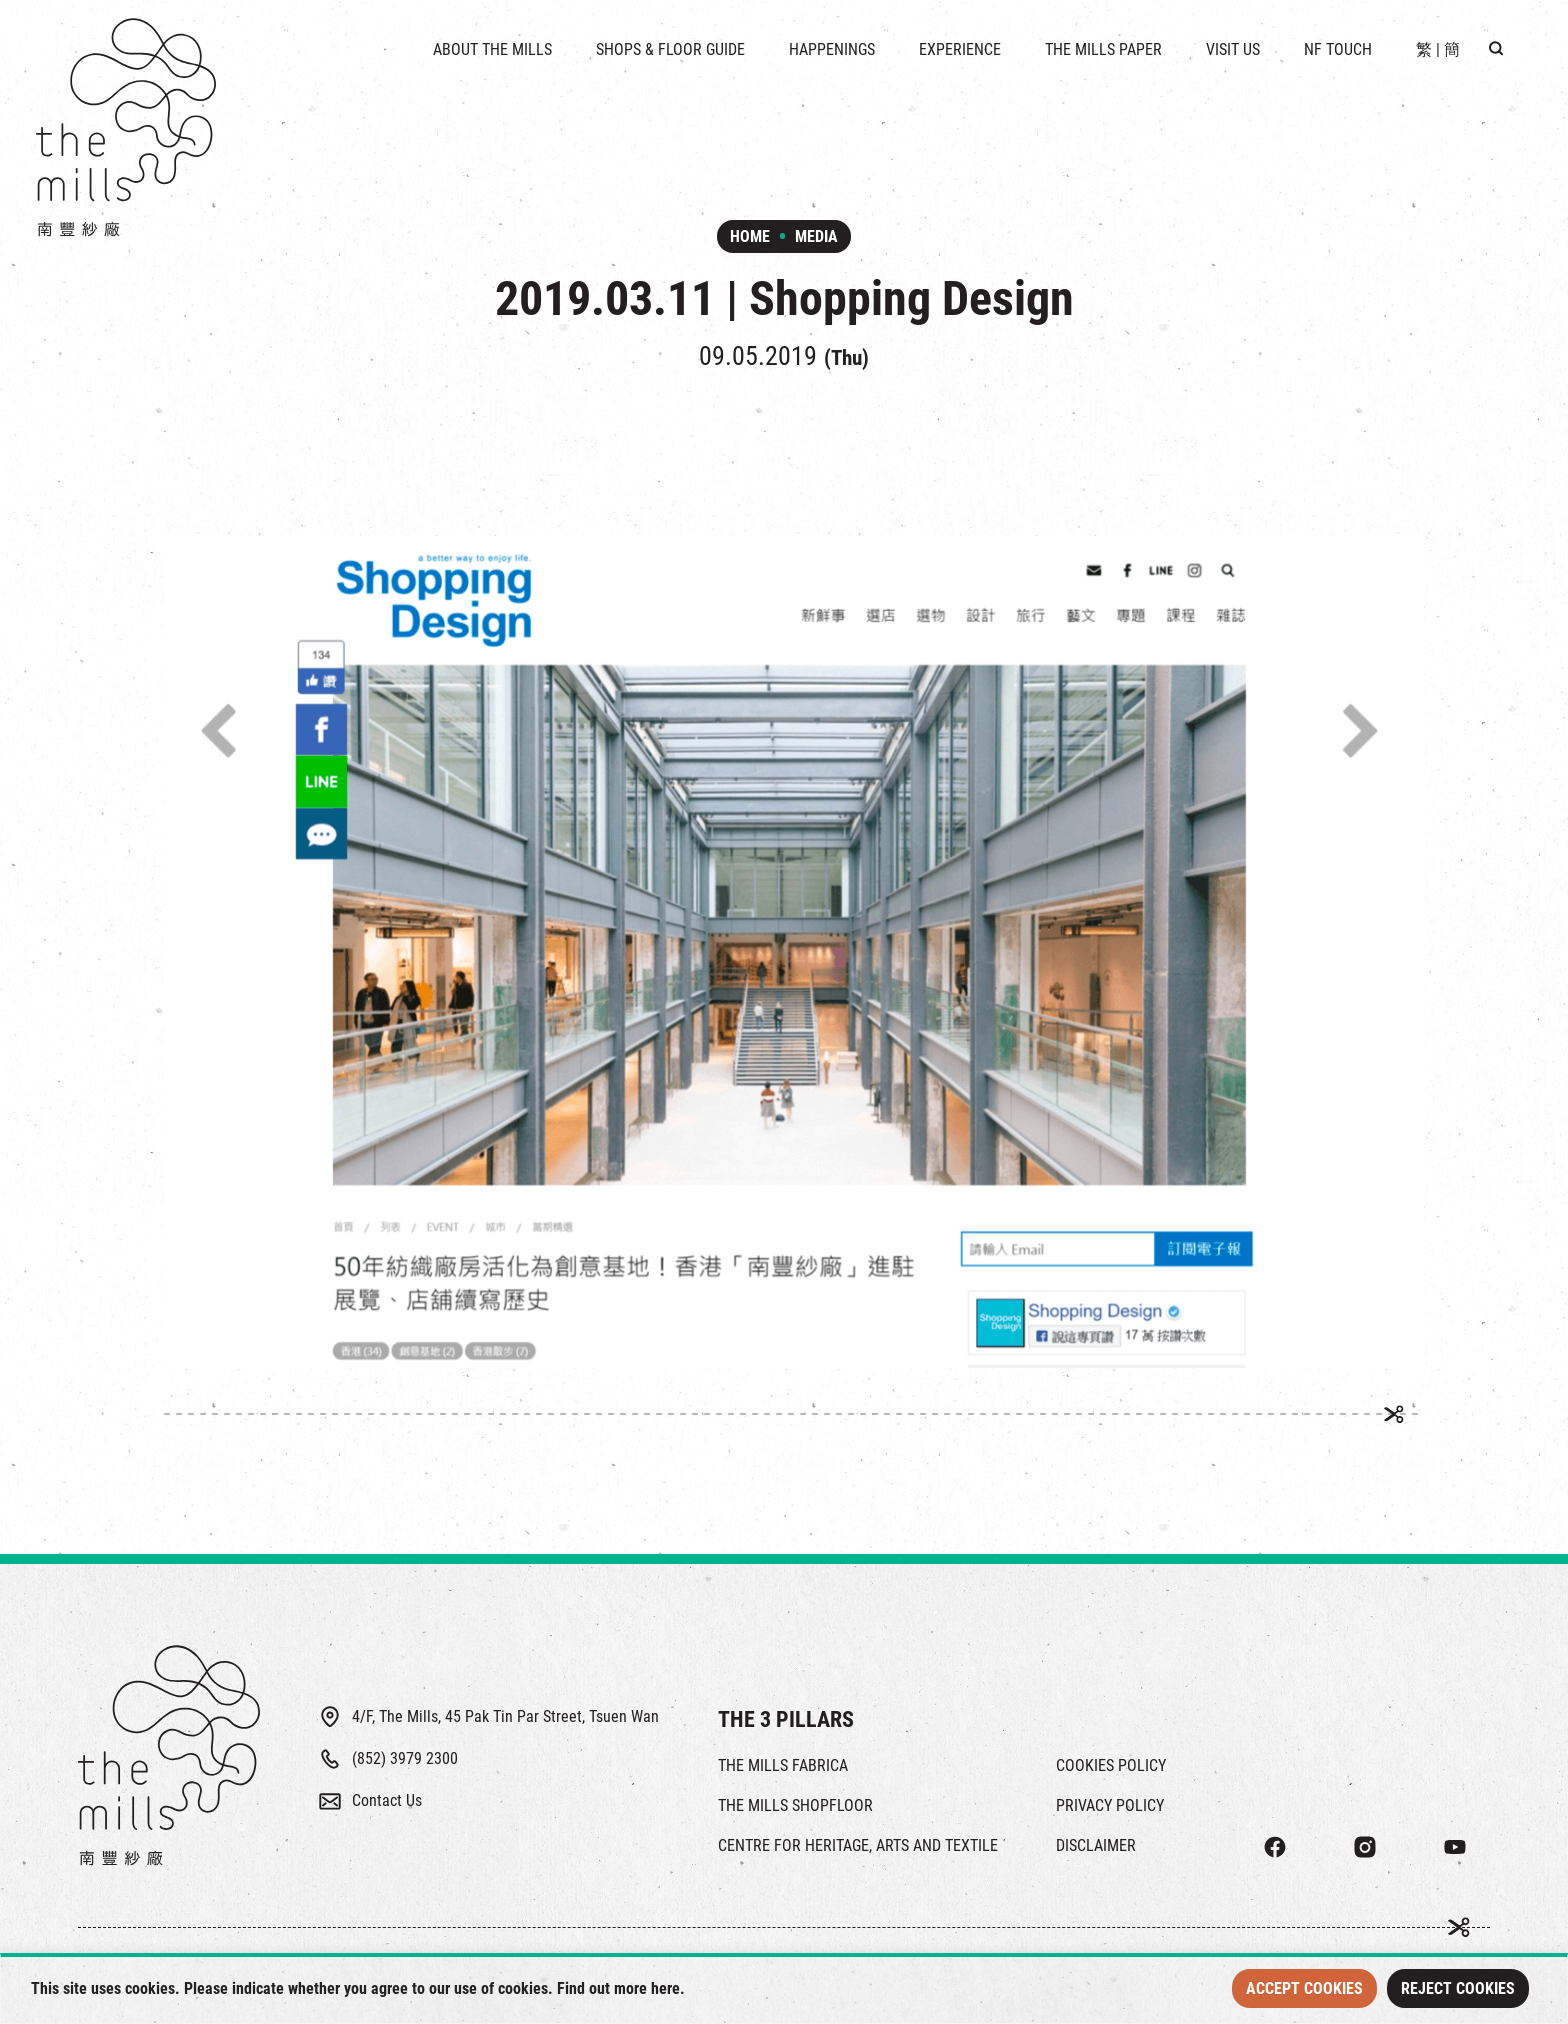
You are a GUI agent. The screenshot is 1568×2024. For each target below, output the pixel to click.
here (665, 1988)
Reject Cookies (1458, 1988)
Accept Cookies (1304, 1988)
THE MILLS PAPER (1103, 49)
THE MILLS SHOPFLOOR (795, 1805)
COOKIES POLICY (1111, 1765)
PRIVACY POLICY (1110, 1805)
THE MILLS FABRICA (783, 1765)
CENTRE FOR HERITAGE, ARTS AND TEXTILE (858, 1845)
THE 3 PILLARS (786, 1719)
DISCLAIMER (1096, 1845)
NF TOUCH (1338, 49)
